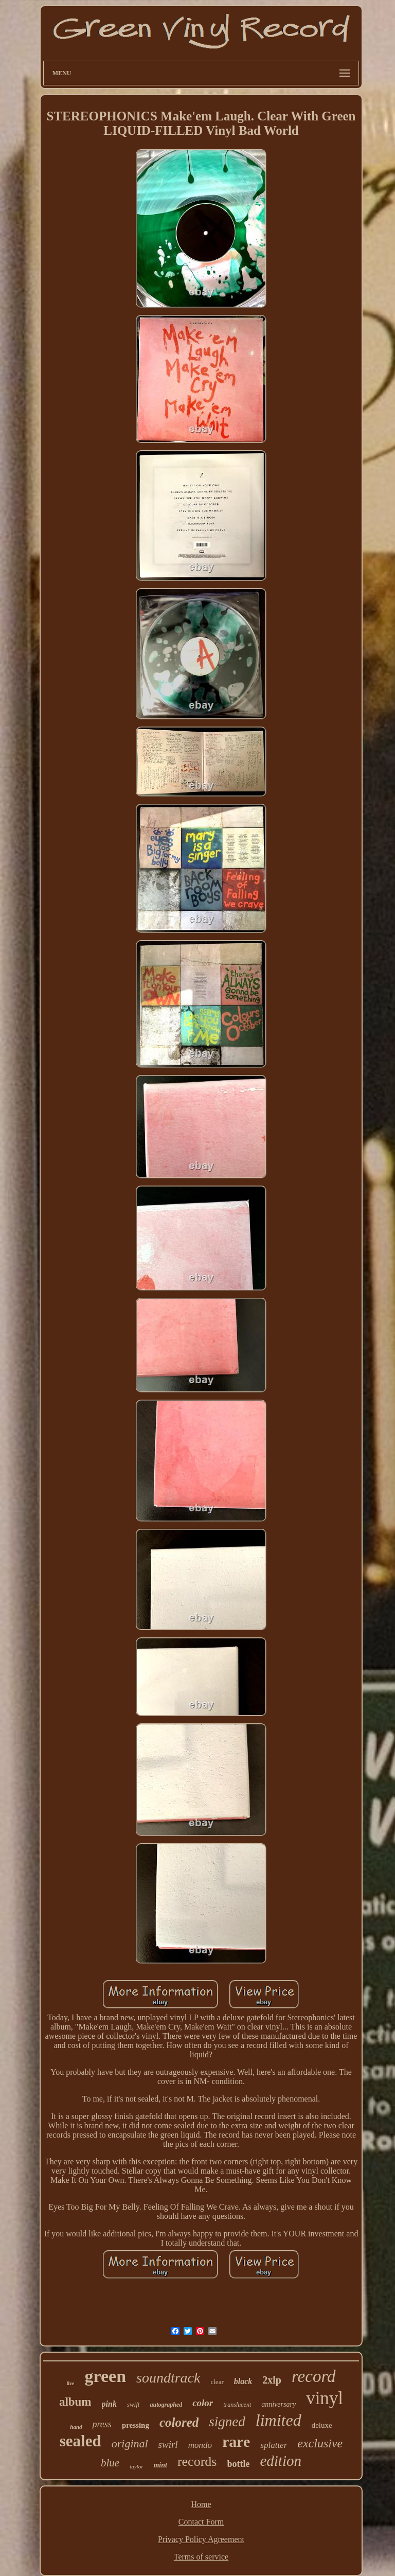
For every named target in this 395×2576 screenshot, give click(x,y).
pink (109, 2403)
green (105, 2376)
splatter (273, 2445)
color (202, 2402)
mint (160, 2465)
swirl (168, 2444)
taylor (136, 2466)
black (243, 2381)
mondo (200, 2445)
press (102, 2424)
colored (179, 2422)
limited (278, 2420)
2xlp (271, 2380)
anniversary (278, 2404)
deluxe (322, 2425)
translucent (237, 2404)
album (75, 2401)
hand (76, 2427)
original (130, 2443)
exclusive (320, 2443)
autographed (166, 2404)
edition (280, 2461)
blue (110, 2463)
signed (227, 2421)
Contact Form (201, 2521)
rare (236, 2441)
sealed (80, 2441)
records (197, 2461)
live (70, 2383)
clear (216, 2382)
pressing (135, 2425)
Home (201, 2504)
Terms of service (201, 2556)
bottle (238, 2464)
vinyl (324, 2398)
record (314, 2376)
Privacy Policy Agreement (201, 2539)
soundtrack (168, 2378)
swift (133, 2404)
